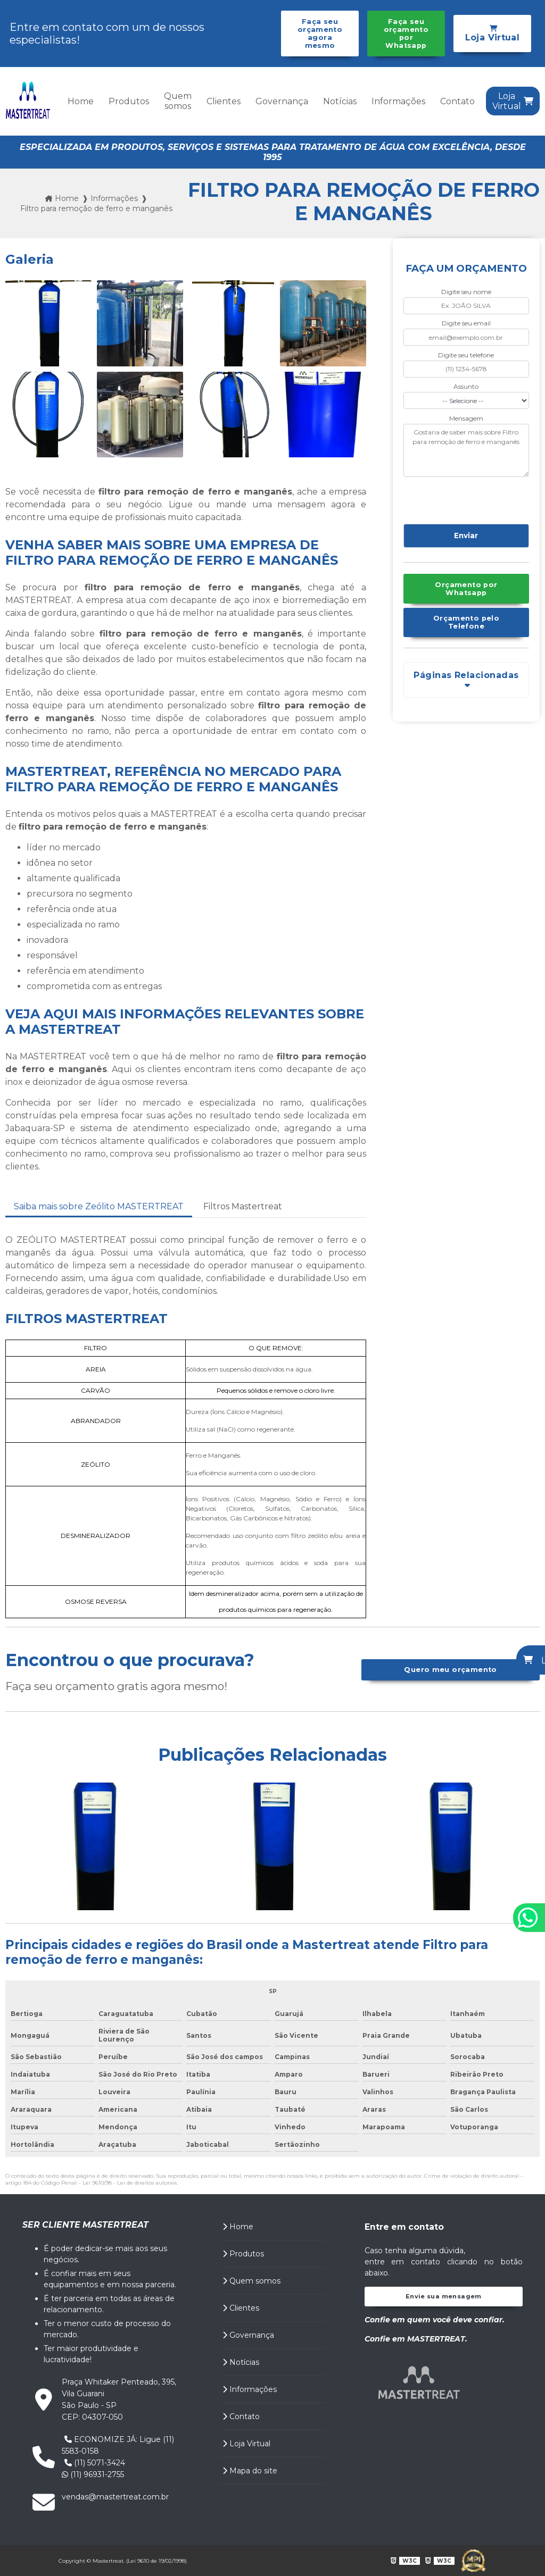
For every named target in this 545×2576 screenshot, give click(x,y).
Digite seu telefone (466, 355)
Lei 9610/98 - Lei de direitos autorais (129, 2182)
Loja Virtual (246, 2443)
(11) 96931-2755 (93, 2474)
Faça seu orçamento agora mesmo (320, 33)
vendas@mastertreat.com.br (115, 2497)
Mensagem (466, 418)
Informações (398, 101)
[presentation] (468, 498)
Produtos (129, 101)
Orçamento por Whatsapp (466, 589)
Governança (281, 101)
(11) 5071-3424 (94, 2463)
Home (81, 101)
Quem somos (178, 101)
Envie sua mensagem (444, 2296)
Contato (457, 101)
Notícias (340, 101)
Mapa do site (249, 2470)
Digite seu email (466, 323)
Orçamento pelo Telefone (466, 622)
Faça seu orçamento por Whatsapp (406, 33)
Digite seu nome (466, 292)
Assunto (465, 386)
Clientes (224, 101)
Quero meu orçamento (450, 1670)
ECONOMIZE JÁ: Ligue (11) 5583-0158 (118, 2445)
